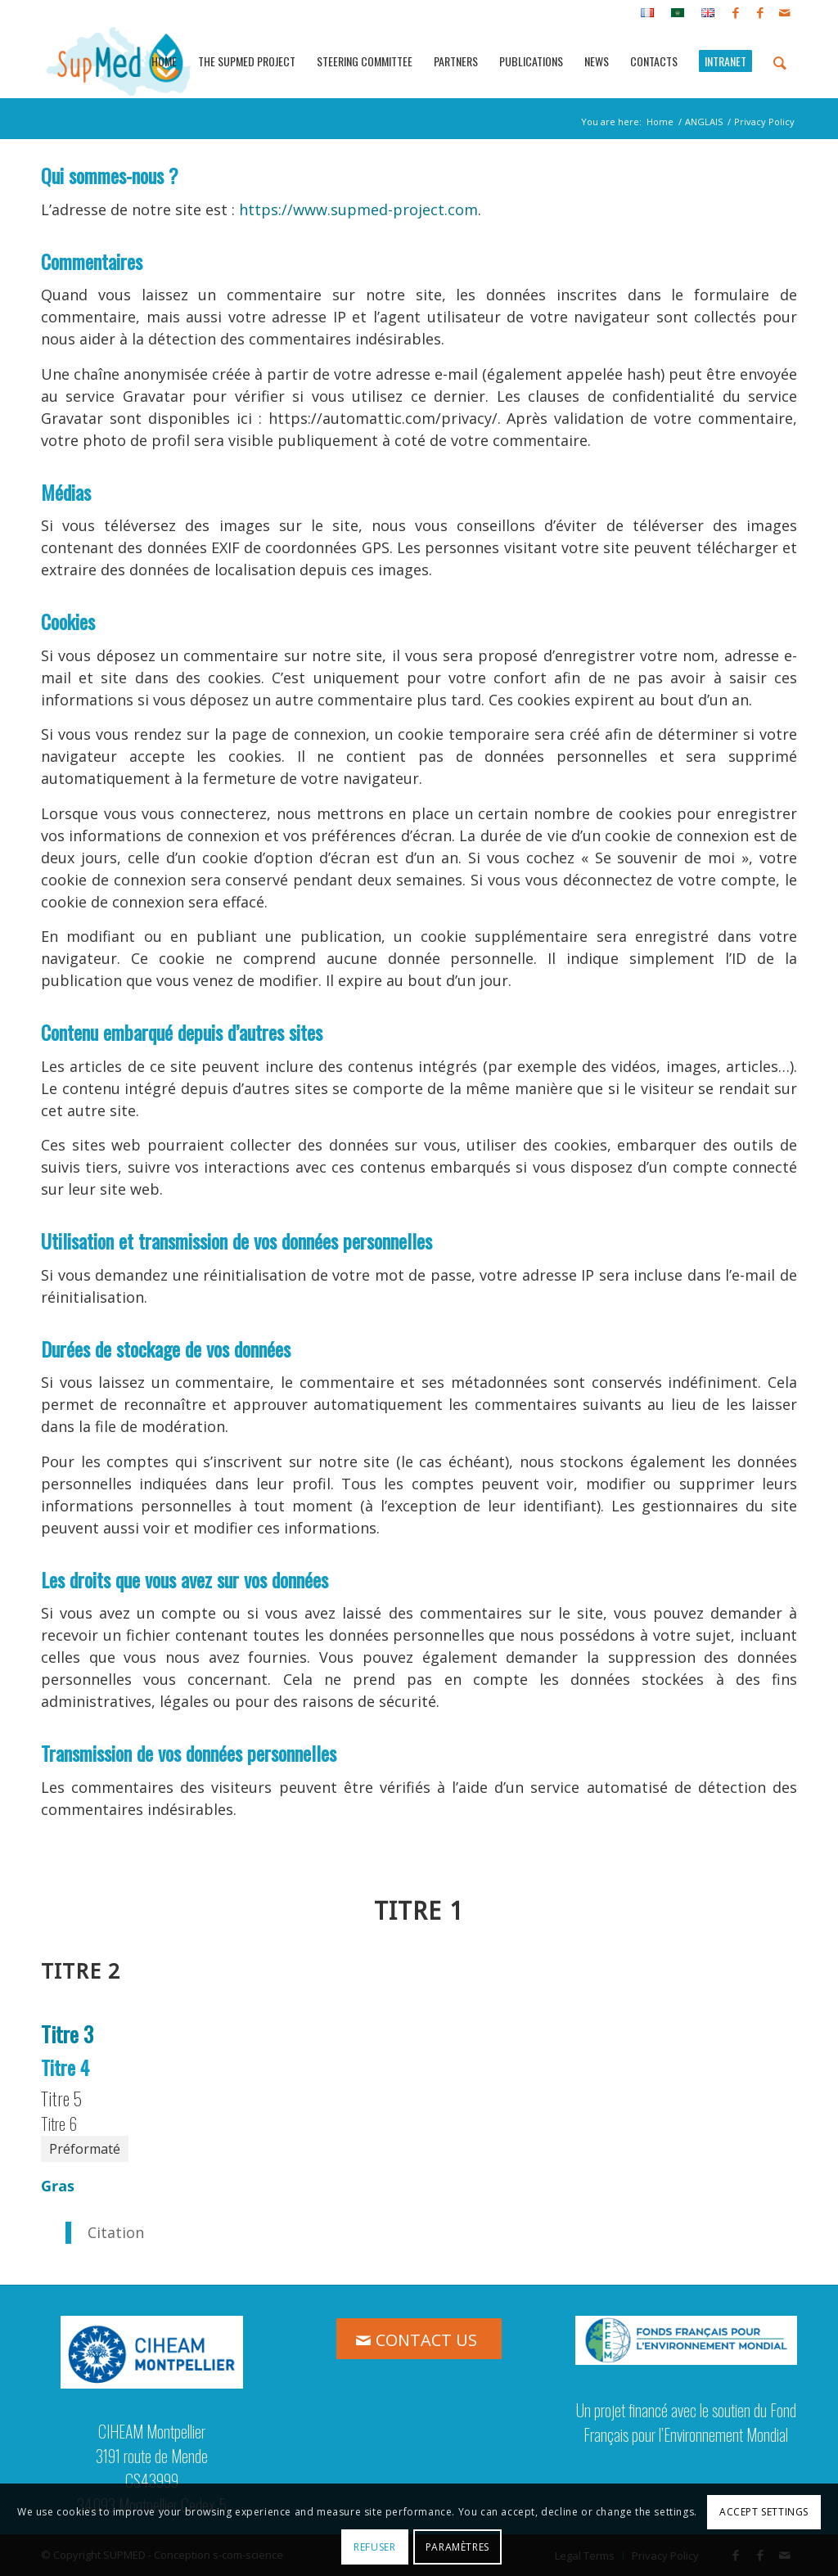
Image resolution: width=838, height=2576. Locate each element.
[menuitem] (648, 13)
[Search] (780, 61)
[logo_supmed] (119, 61)
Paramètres (457, 2547)
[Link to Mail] (785, 12)
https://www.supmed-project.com (358, 209)
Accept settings (764, 2512)
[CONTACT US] (419, 2338)
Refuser (374, 2547)
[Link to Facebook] (735, 12)
